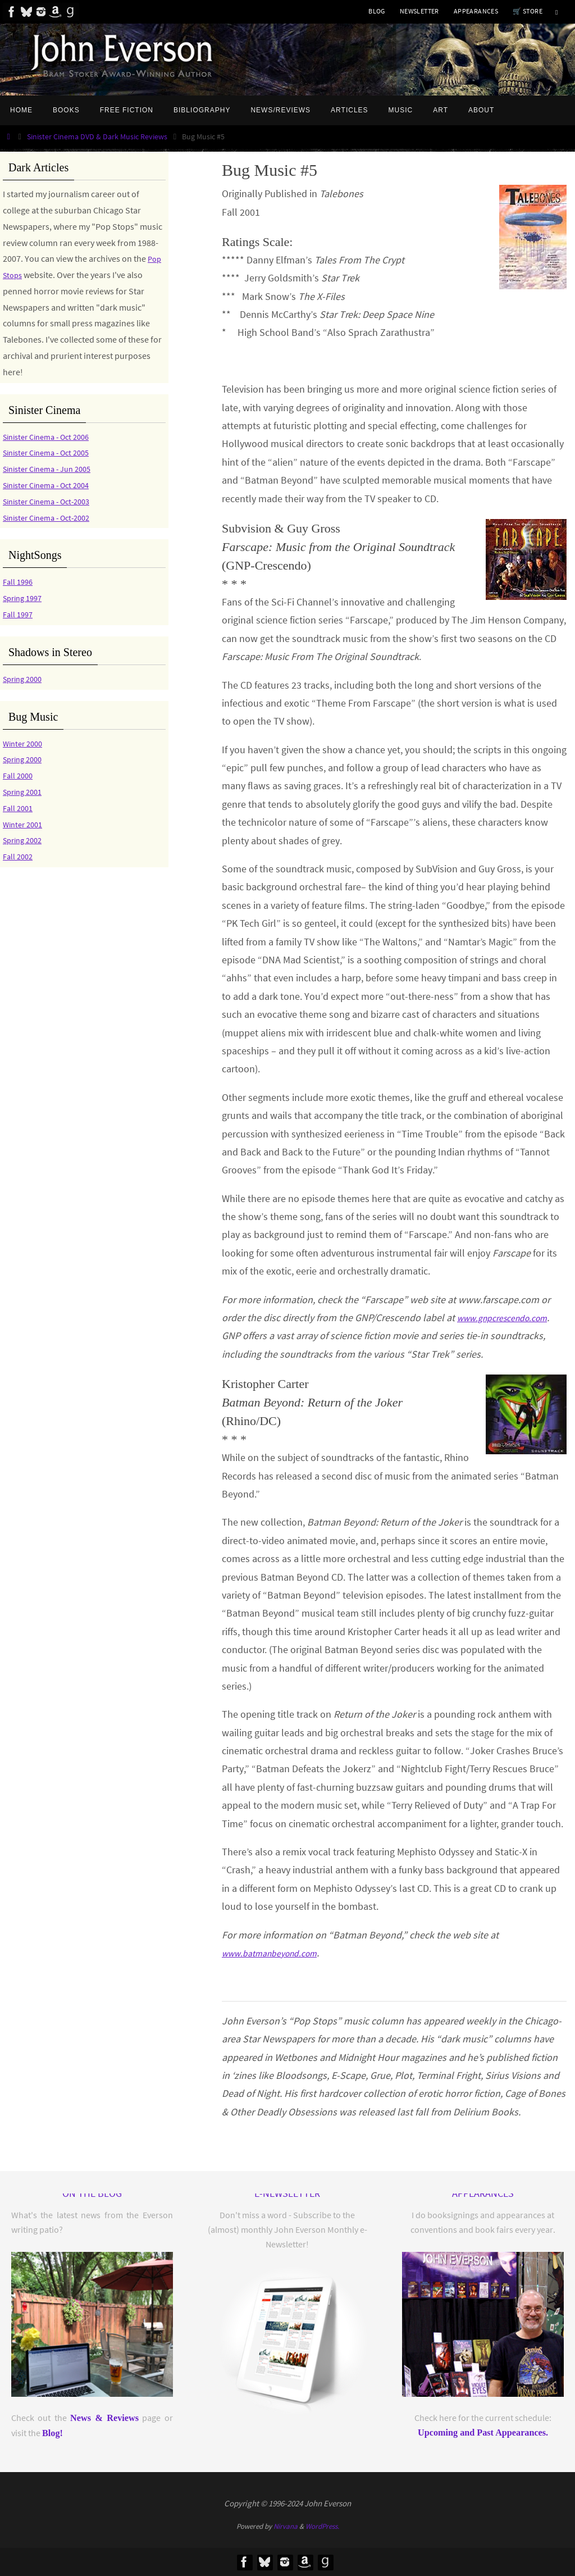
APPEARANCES (476, 11)
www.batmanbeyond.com (277, 1952)
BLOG (376, 11)
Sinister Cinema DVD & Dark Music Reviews (97, 136)
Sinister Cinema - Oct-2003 (52, 501)
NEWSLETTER (419, 11)
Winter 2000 (25, 743)
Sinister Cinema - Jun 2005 (53, 468)
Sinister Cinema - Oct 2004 (52, 484)
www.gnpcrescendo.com (509, 1317)
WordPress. (322, 2526)
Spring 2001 (25, 791)
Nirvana (285, 2526)
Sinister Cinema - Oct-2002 (52, 517)
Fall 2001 (19, 807)
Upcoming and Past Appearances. (483, 2433)
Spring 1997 (25, 597)
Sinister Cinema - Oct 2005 (52, 452)
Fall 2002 (19, 856)
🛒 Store (527, 11)
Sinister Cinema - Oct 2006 (52, 436)
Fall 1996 (19, 581)
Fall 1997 (19, 614)
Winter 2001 (25, 824)
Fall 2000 (19, 775)
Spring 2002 (25, 839)
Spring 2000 (25, 678)
